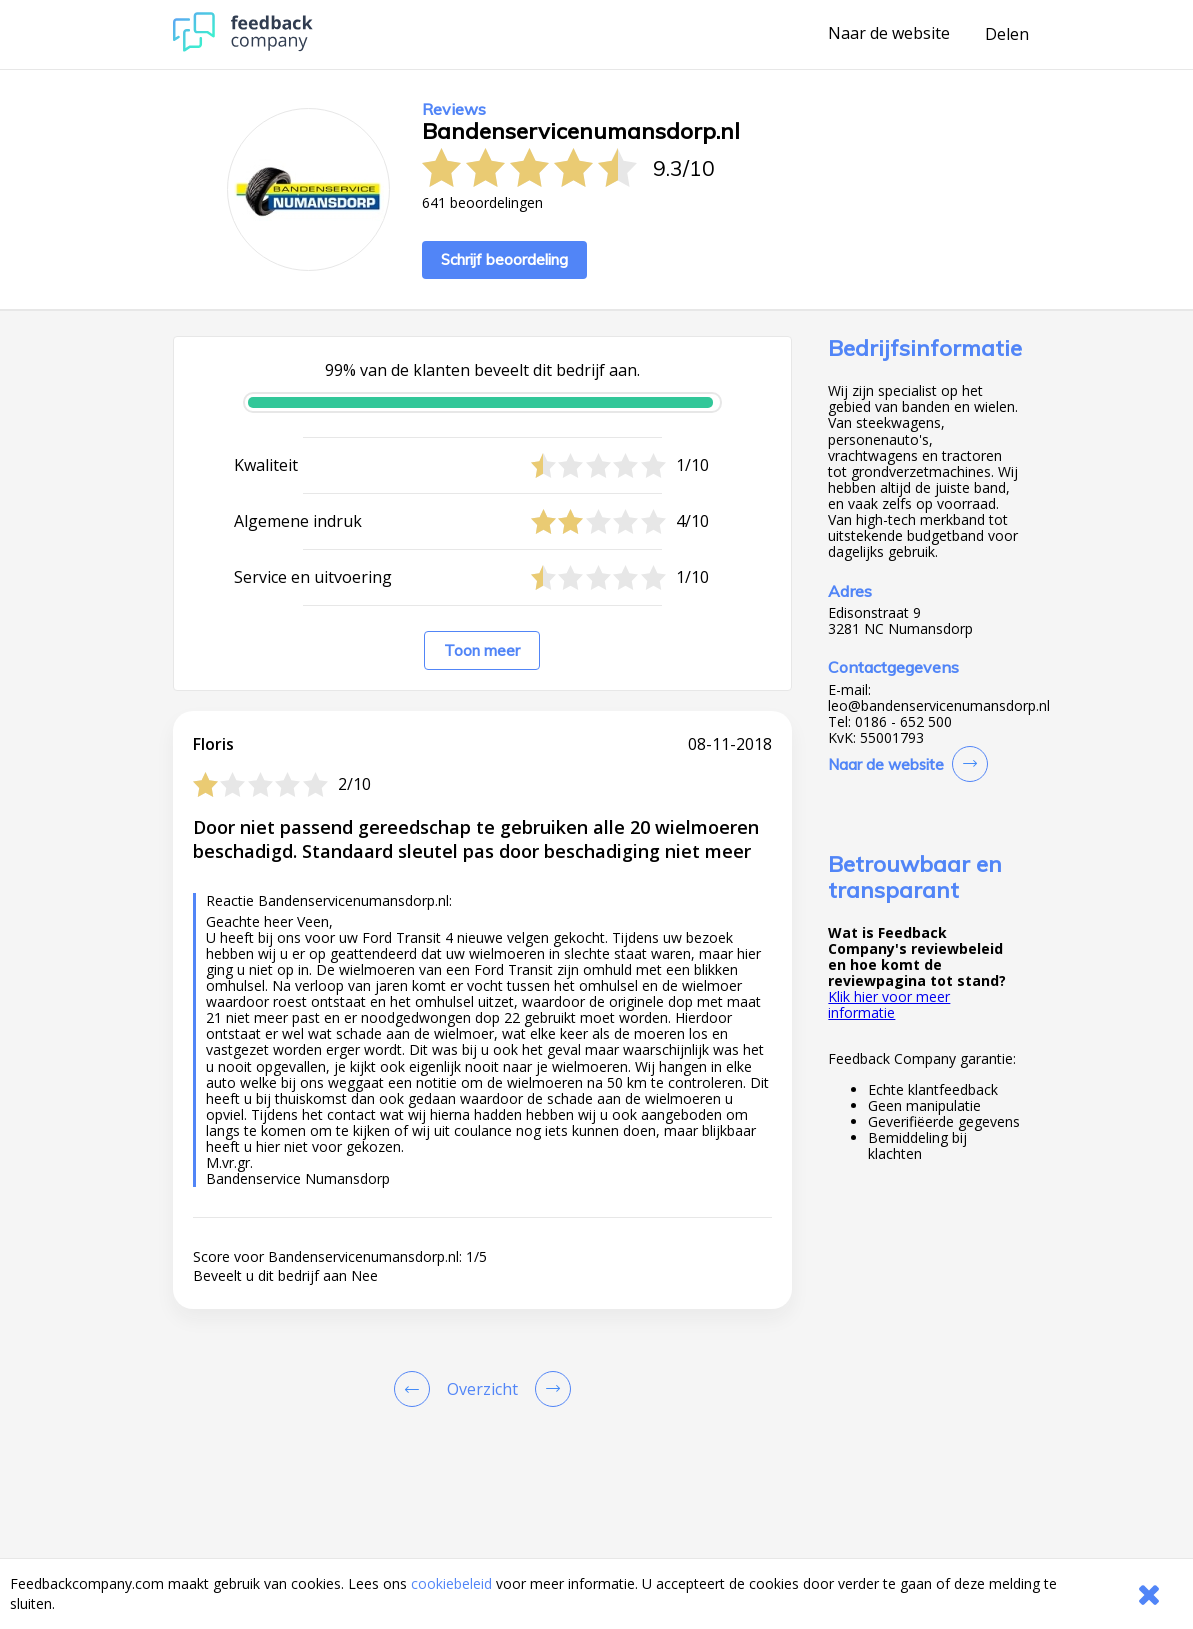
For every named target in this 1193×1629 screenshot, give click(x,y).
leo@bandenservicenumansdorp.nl (939, 706)
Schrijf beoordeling (504, 259)
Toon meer (482, 650)
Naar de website (889, 34)
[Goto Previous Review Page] (416, 1389)
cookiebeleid (451, 1583)
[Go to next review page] (549, 1389)
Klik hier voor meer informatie (889, 1004)
